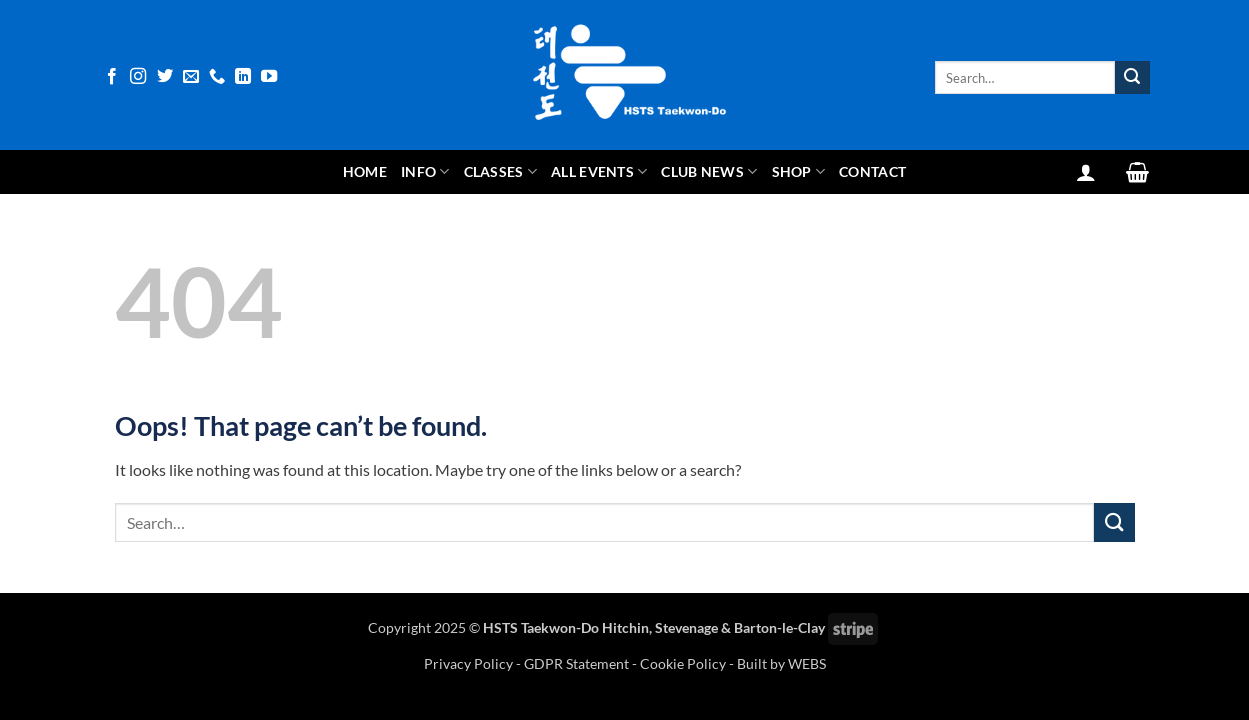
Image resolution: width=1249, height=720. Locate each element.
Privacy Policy (470, 663)
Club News (709, 171)
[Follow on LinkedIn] (243, 77)
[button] (1086, 172)
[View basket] (1137, 172)
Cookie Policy (683, 663)
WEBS (807, 663)
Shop (799, 171)
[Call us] (217, 77)
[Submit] (1132, 78)
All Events (599, 171)
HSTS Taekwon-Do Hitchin (566, 627)
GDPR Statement (576, 663)
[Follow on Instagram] (138, 77)
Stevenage (686, 627)
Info (425, 171)
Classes (501, 171)
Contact (872, 171)
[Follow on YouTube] (269, 77)
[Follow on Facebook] (112, 77)
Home (365, 171)
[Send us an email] (191, 77)
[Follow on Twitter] (165, 77)
